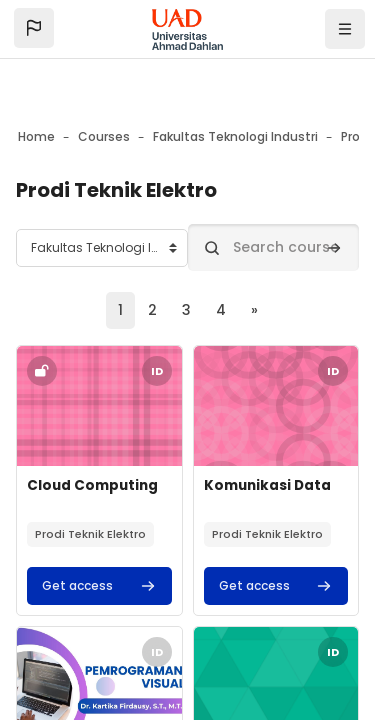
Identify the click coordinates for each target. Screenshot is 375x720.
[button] (34, 28)
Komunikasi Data (267, 485)
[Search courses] (274, 247)
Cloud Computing (92, 485)
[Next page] (254, 310)
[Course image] (99, 406)
